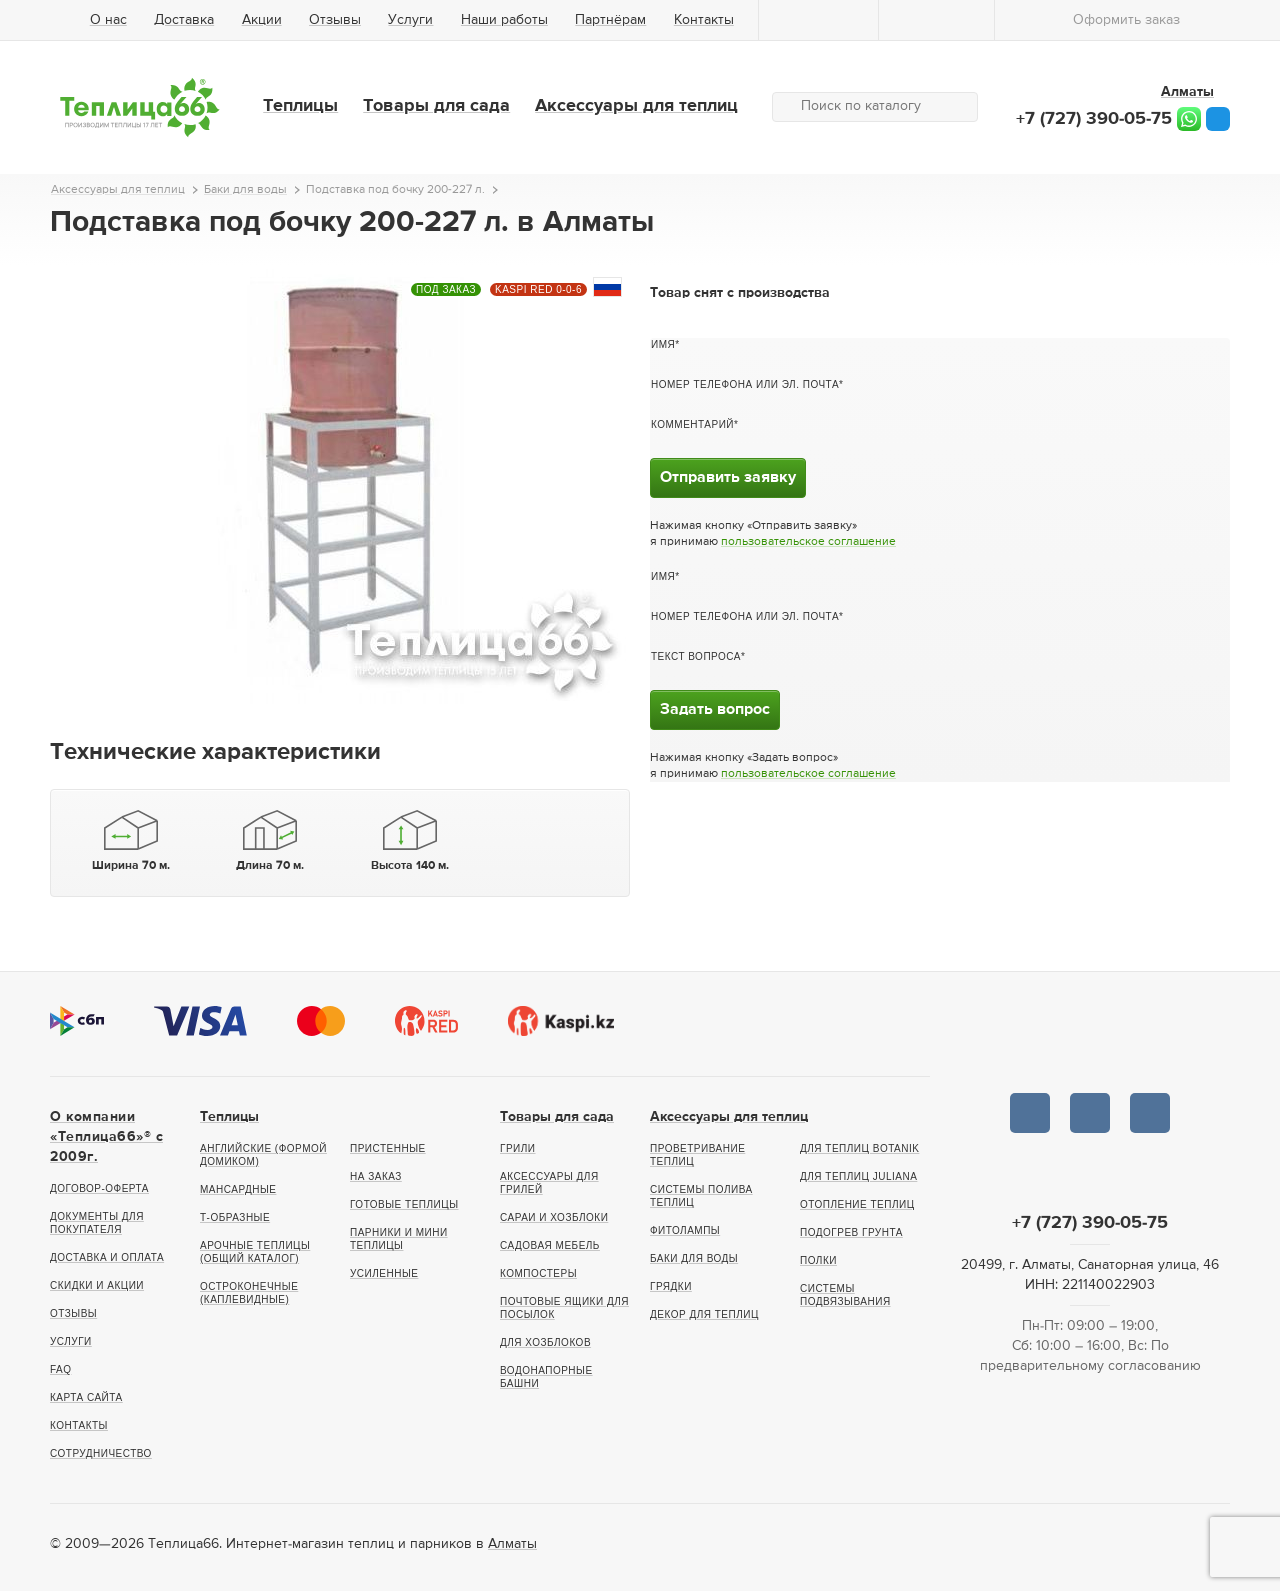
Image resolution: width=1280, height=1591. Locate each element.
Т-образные (235, 1217)
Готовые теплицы (404, 1204)
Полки (818, 1260)
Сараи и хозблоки (554, 1217)
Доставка (184, 20)
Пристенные (388, 1148)
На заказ (376, 1176)
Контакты (704, 20)
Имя (663, 344)
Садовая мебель (550, 1245)
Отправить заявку (728, 478)
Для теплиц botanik (859, 1148)
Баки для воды (694, 1258)
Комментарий (692, 424)
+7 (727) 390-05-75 (1094, 119)
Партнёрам (610, 20)
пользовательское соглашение (808, 542)
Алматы (512, 1544)
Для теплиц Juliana (858, 1176)
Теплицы (300, 106)
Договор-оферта (99, 1188)
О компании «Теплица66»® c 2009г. (106, 1137)
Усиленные (384, 1273)
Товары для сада (436, 106)
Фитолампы (685, 1230)
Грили (518, 1148)
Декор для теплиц (704, 1314)
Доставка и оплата (107, 1257)
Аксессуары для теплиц (636, 106)
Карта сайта (86, 1397)
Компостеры (538, 1273)
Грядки (671, 1286)
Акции (262, 20)
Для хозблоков (545, 1342)
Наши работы (504, 20)
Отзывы (335, 20)
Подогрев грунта (851, 1232)
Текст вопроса (696, 656)
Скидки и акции (97, 1285)
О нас (108, 20)
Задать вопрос (715, 710)
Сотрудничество (101, 1453)
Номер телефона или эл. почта (745, 384)
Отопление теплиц (857, 1204)
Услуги (410, 20)
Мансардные (238, 1189)
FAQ (61, 1369)
